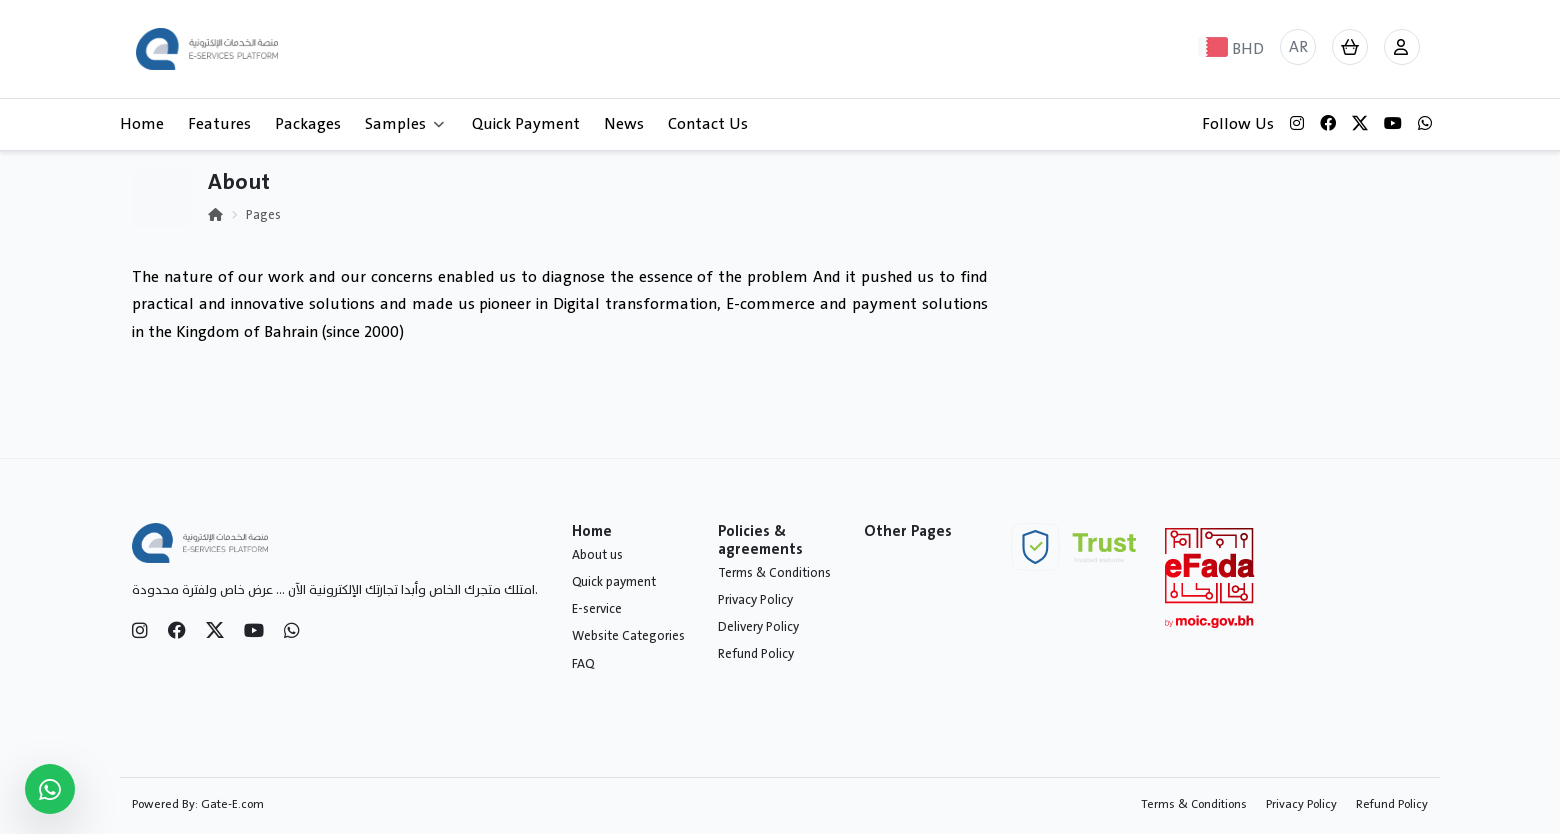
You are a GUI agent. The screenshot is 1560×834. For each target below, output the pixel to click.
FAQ (583, 664)
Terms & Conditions (774, 573)
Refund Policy (756, 654)
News (624, 124)
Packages (308, 124)
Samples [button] (404, 124)
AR (1298, 47)
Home (142, 124)
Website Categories (628, 636)
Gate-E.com (232, 804)
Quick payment (614, 582)
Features (219, 124)
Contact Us (708, 124)
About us (597, 555)
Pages (263, 215)
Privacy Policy (755, 600)
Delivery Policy (758, 627)
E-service (597, 609)
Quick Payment (526, 124)
